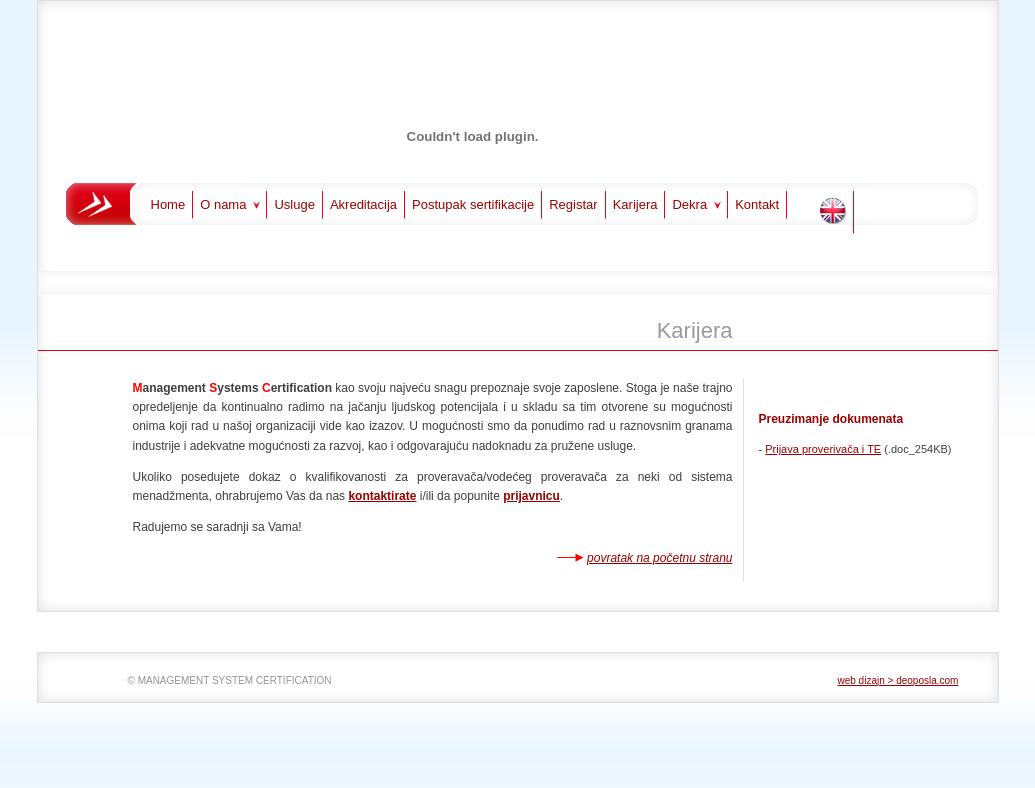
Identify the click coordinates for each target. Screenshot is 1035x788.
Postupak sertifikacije (473, 204)
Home (168, 204)
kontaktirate (382, 496)
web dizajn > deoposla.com (898, 680)
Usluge (294, 204)
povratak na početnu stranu (659, 558)
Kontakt (757, 204)
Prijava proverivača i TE (823, 449)
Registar (573, 204)
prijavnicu (531, 496)
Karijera (635, 204)
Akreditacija (363, 204)
